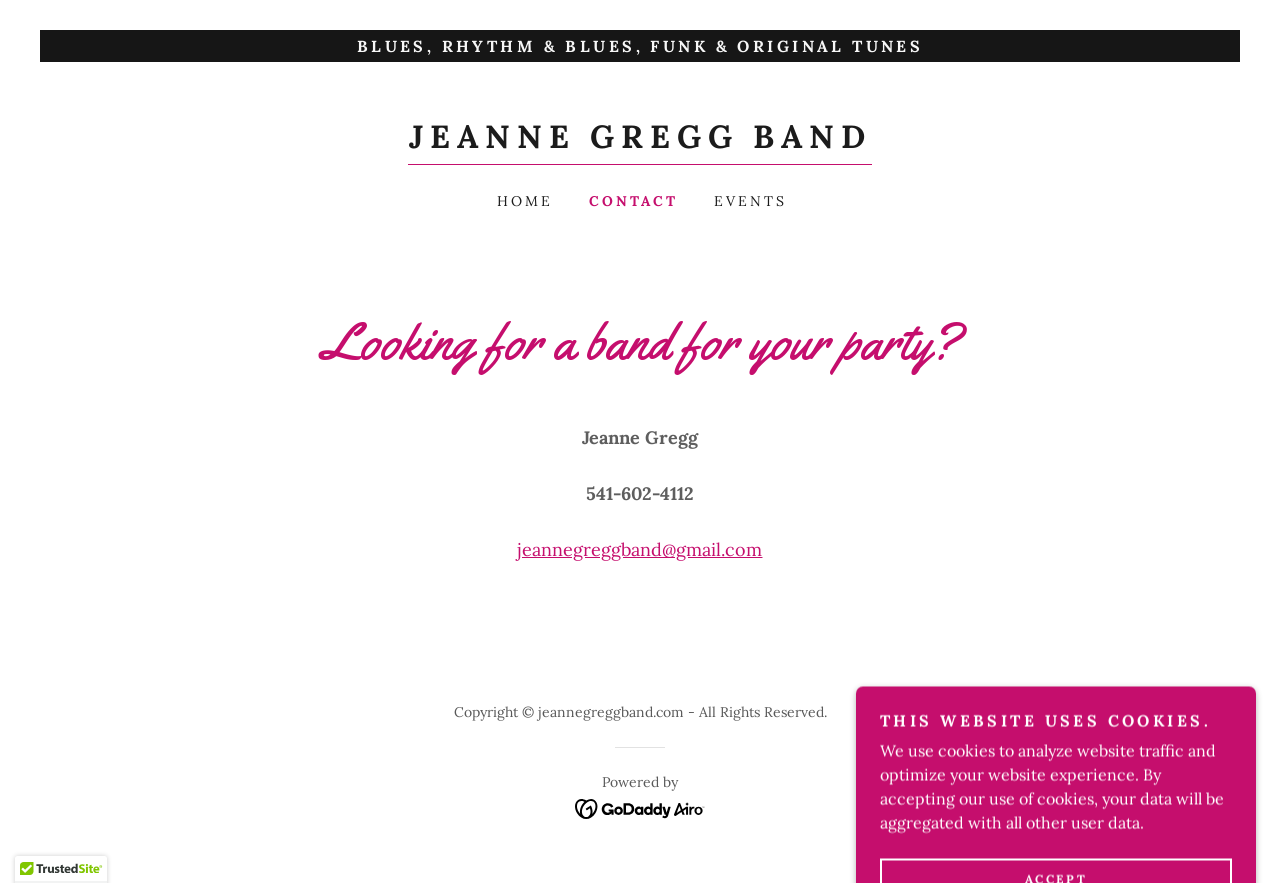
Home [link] (525, 201)
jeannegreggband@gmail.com (639, 549)
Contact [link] (633, 201)
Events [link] (750, 201)
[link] (639, 142)
